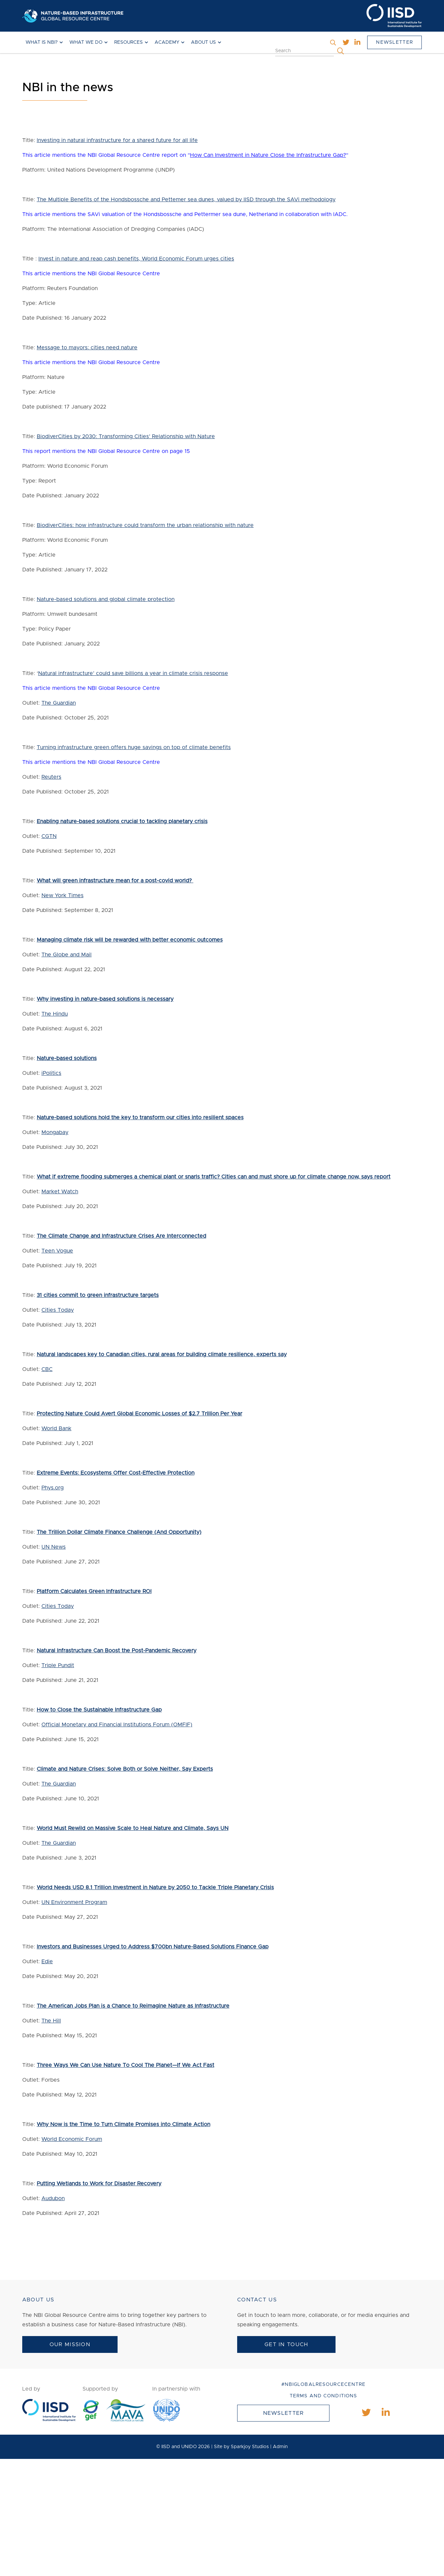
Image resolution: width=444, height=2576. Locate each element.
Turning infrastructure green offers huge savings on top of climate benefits (134, 747)
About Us (203, 42)
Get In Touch (286, 2344)
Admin (280, 2446)
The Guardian (58, 703)
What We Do (85, 42)
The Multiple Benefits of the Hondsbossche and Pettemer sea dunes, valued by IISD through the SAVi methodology (186, 199)
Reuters (51, 777)
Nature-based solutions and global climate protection (106, 599)
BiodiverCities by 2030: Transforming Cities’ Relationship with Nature (126, 436)
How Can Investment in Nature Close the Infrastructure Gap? (268, 155)
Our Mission (70, 2344)
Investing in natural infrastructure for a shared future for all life (117, 140)
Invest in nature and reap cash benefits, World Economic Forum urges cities (136, 258)
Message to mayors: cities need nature (87, 347)
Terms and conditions (323, 2396)
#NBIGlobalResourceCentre (323, 2384)
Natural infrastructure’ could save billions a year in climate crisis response (133, 673)
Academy (167, 42)
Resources (128, 42)
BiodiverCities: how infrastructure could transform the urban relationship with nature (145, 525)
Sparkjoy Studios (250, 2446)
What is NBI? (42, 42)
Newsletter (394, 42)
